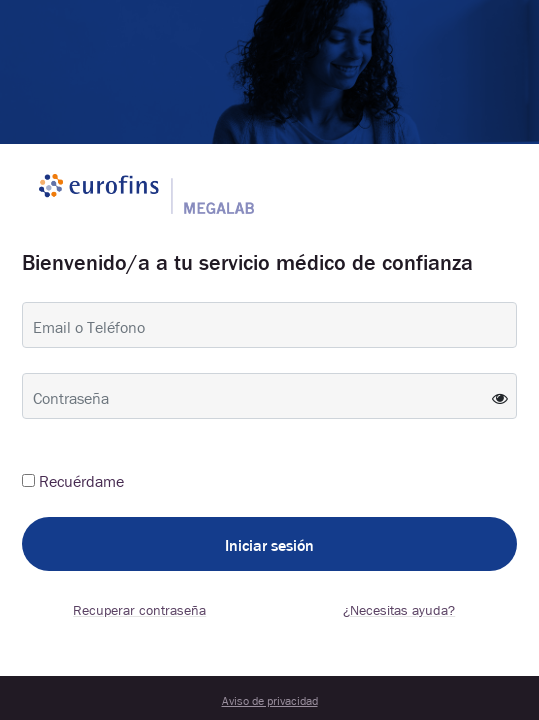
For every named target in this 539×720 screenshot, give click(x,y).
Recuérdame (81, 480)
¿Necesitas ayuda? (399, 609)
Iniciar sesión (269, 544)
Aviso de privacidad (270, 700)
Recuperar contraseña (139, 609)
